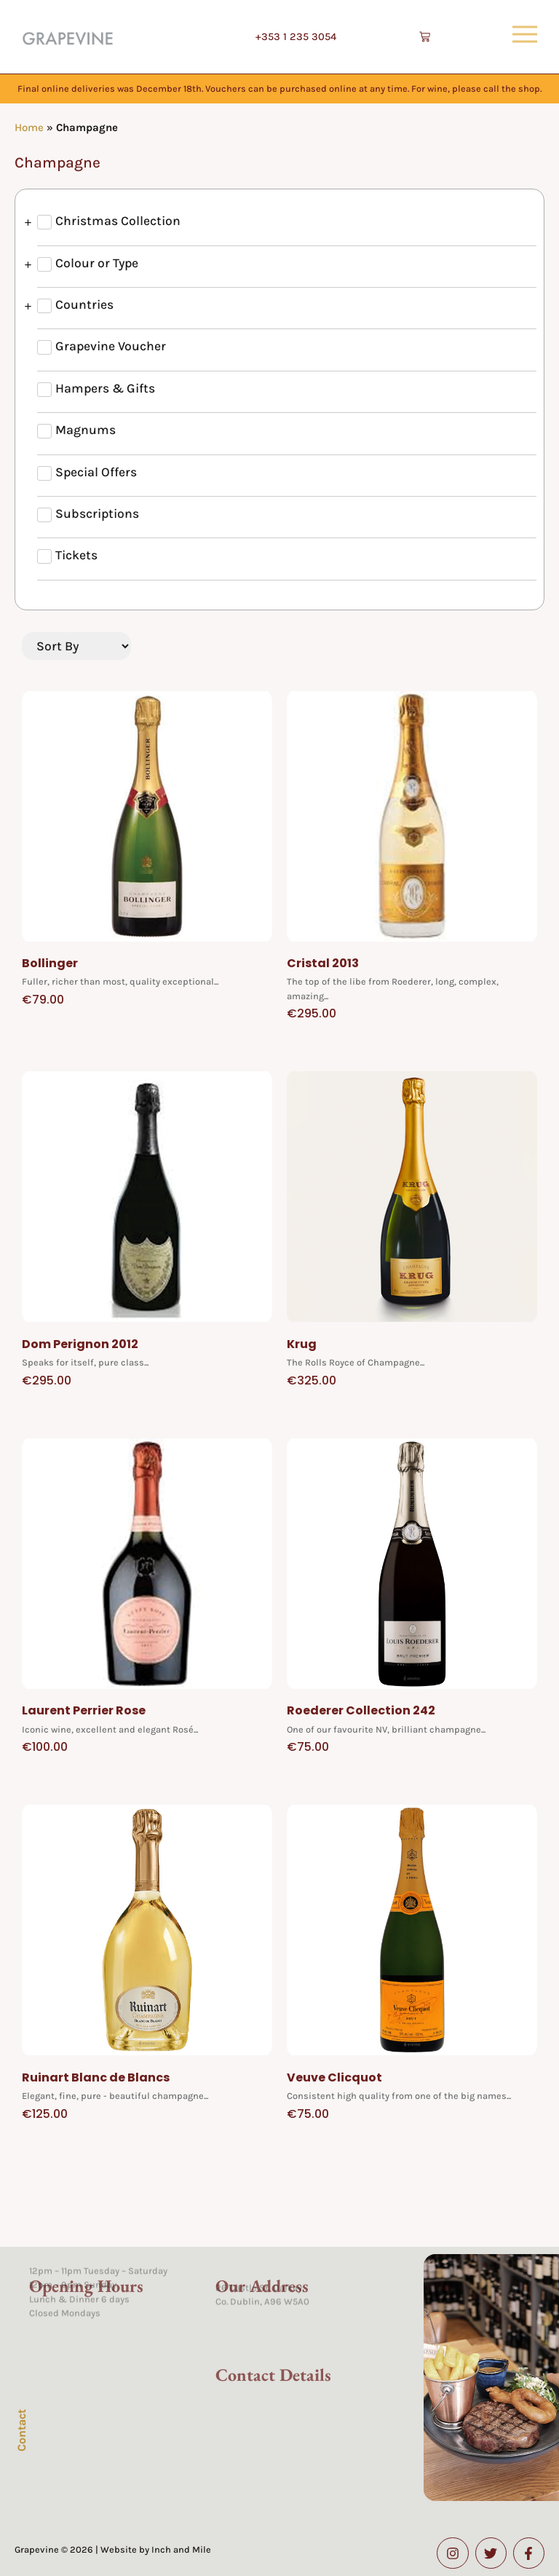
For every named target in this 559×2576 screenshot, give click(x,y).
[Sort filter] (76, 646)
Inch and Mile (181, 2549)
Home (29, 127)
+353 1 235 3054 (295, 37)
